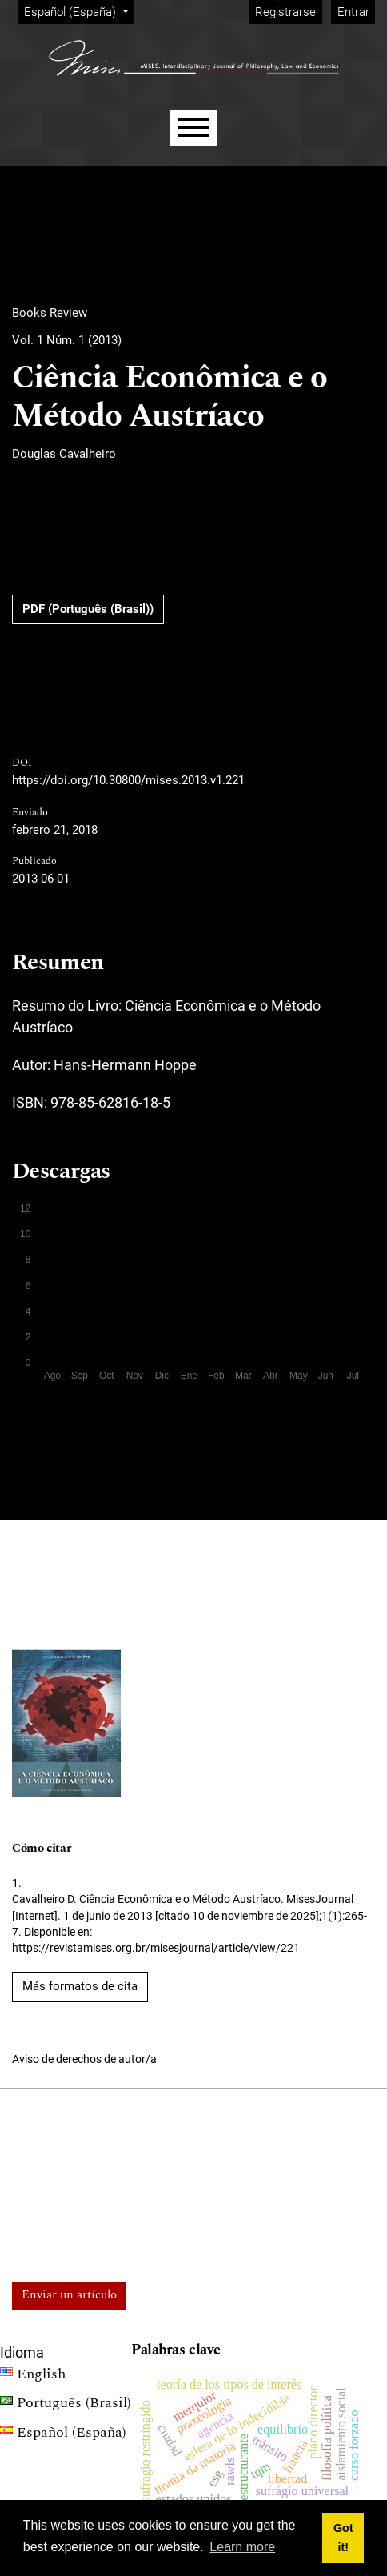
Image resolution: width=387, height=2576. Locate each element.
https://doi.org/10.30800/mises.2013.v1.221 (128, 780)
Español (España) (78, 10)
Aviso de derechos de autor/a (84, 2059)
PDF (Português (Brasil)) (88, 609)
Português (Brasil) (65, 2405)
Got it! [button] (343, 2538)
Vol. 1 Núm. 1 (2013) (67, 340)
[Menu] (193, 128)
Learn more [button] (242, 2547)
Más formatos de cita (80, 1986)
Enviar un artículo (69, 2295)
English (33, 2376)
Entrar (353, 12)
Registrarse (285, 12)
